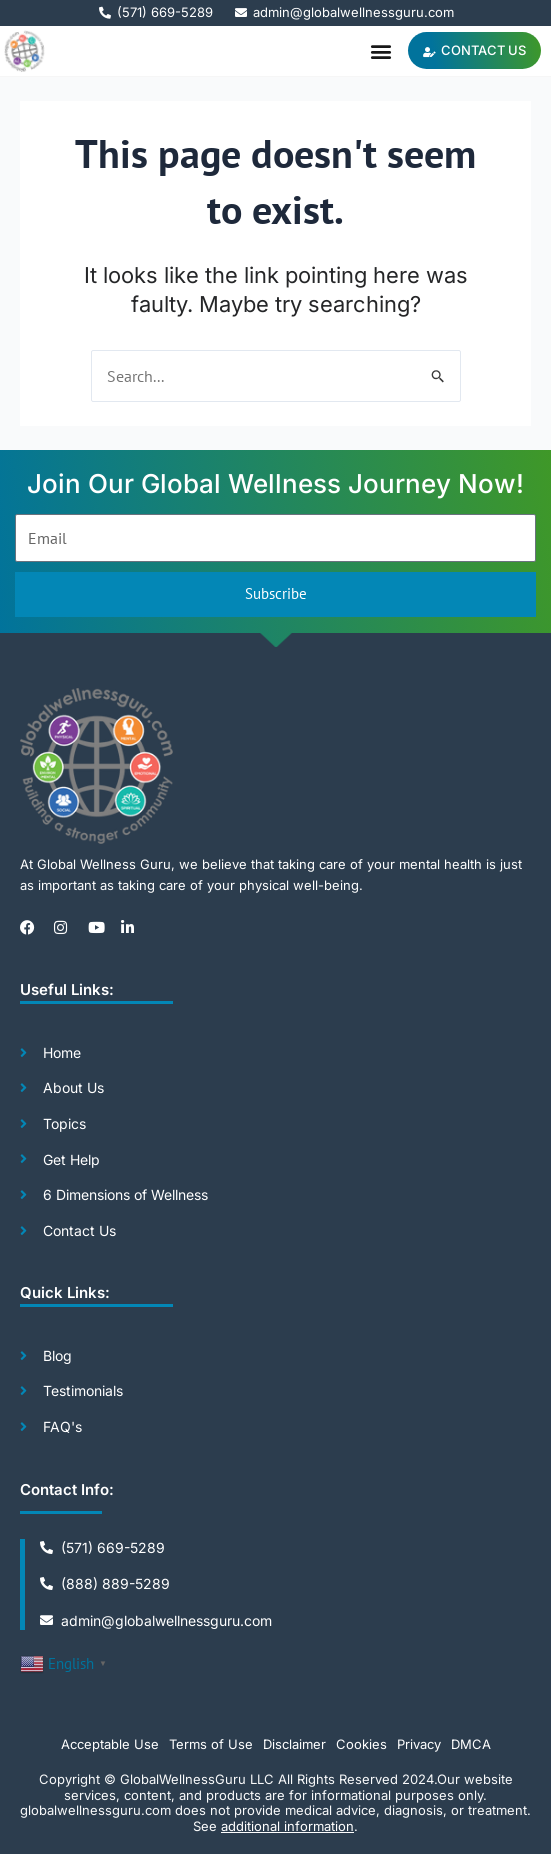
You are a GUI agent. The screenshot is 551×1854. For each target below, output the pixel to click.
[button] (381, 50)
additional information (287, 1826)
